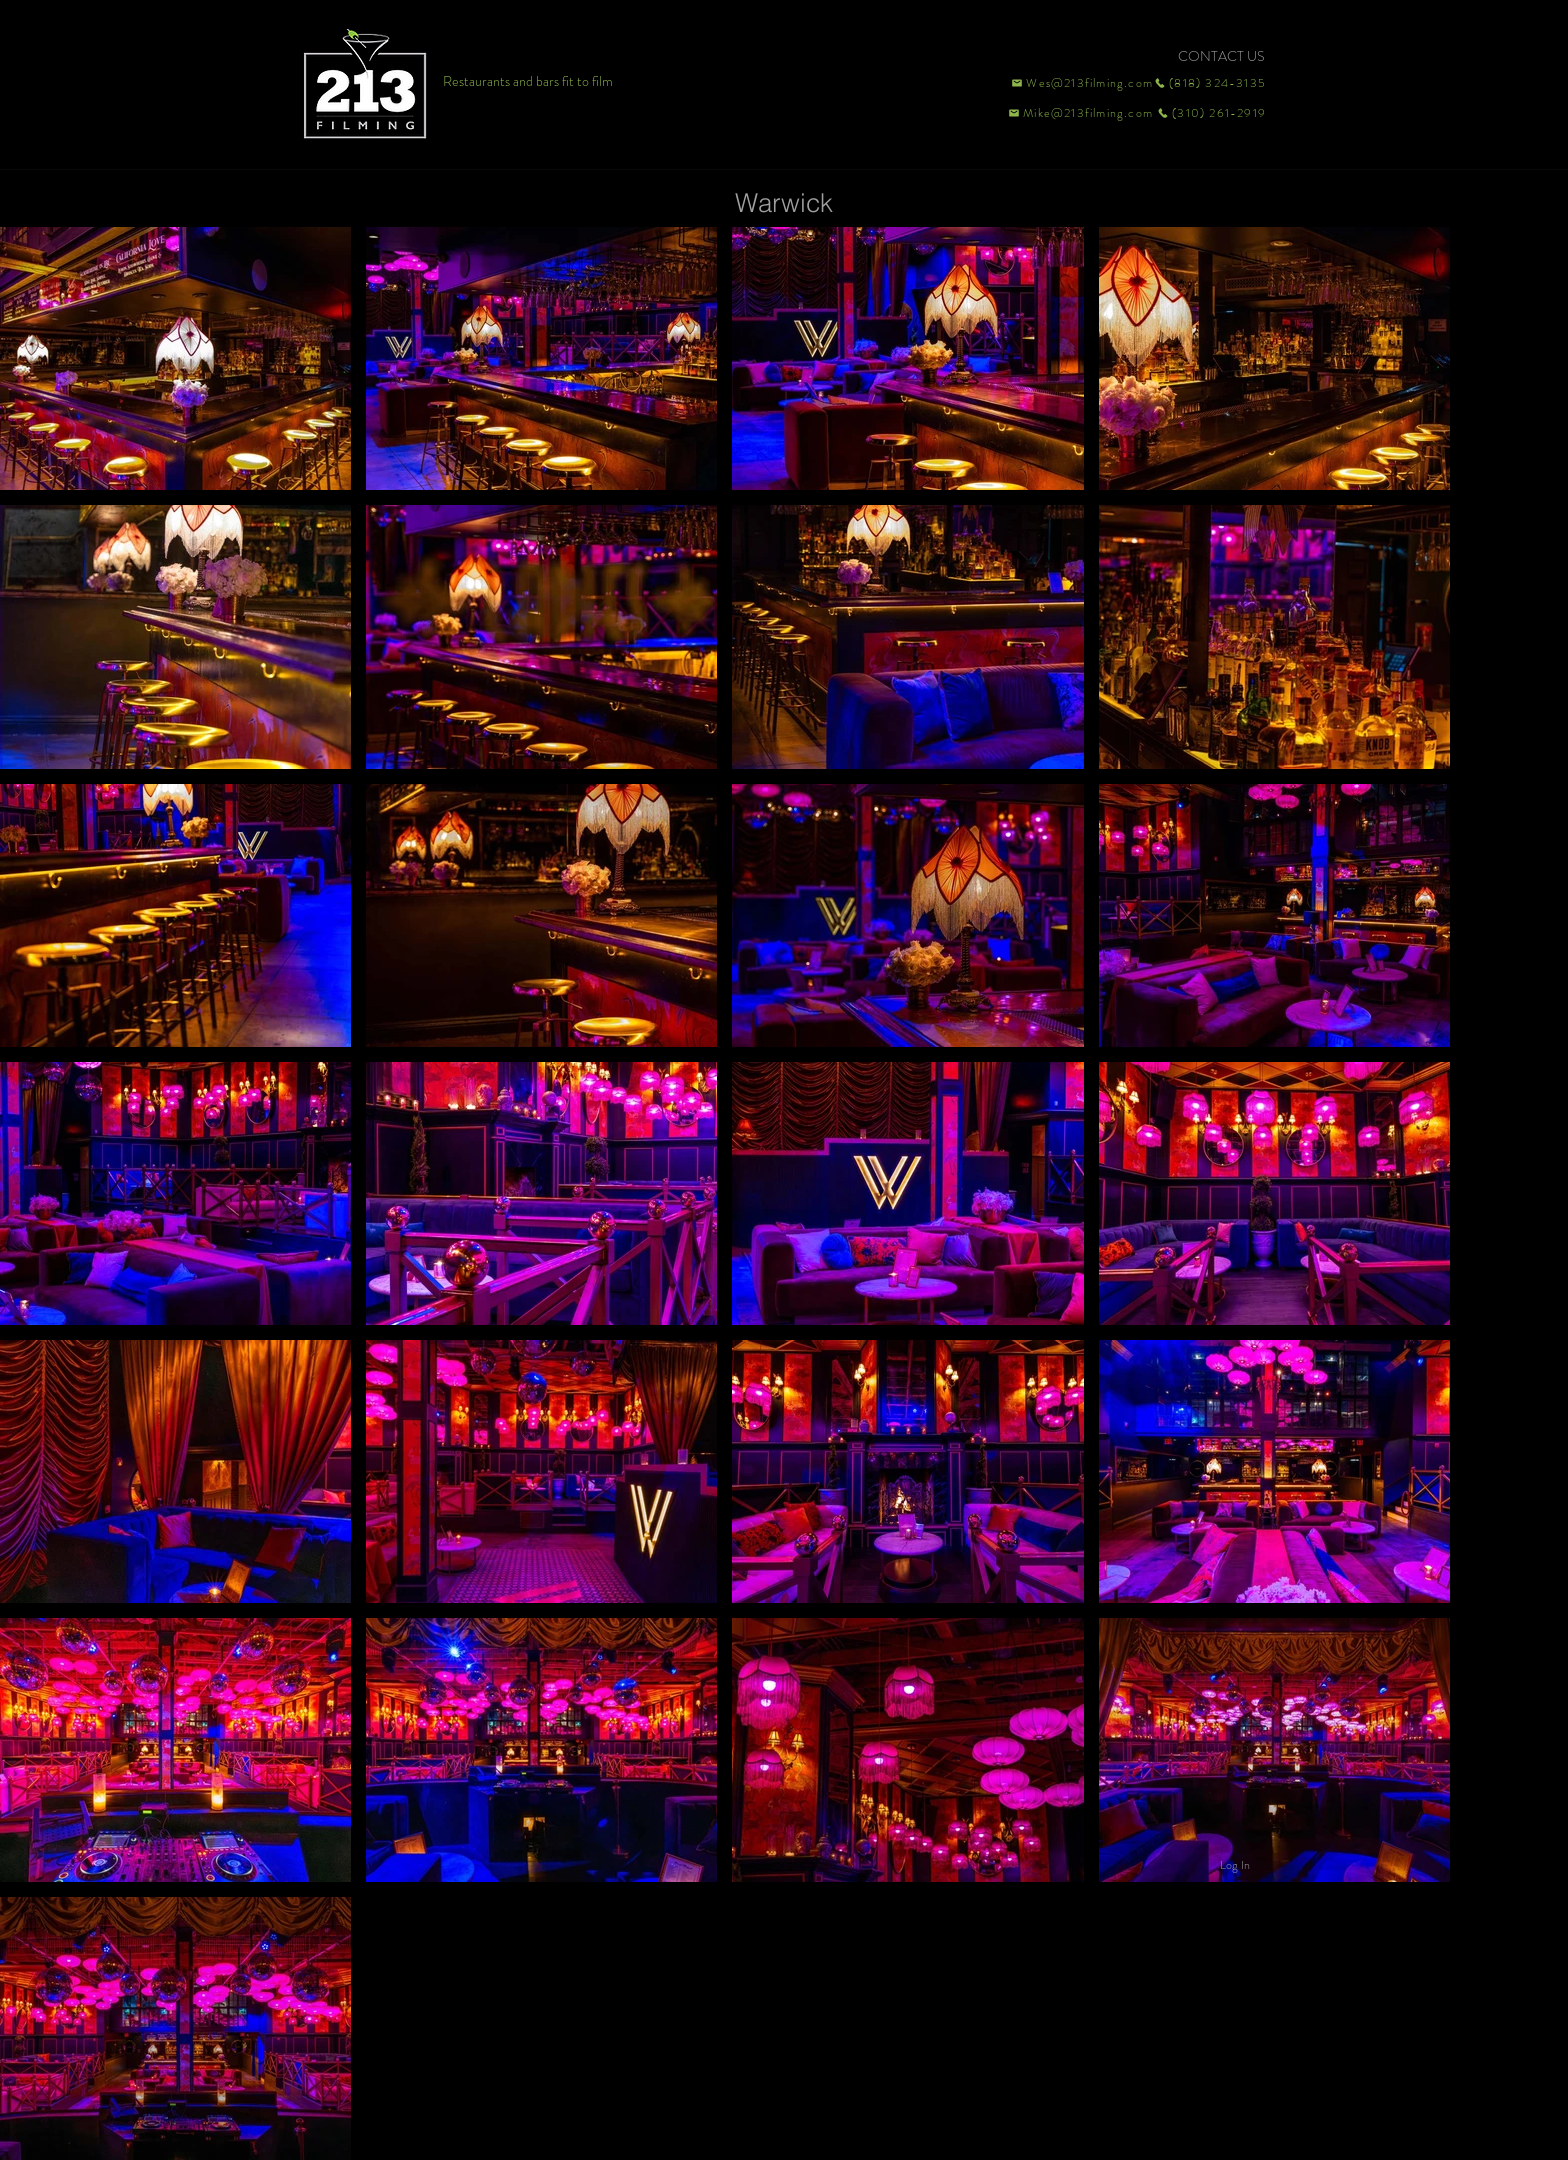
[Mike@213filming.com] (1076, 113)
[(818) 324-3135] (1210, 83)
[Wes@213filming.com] (1081, 83)
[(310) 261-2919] (1210, 113)
